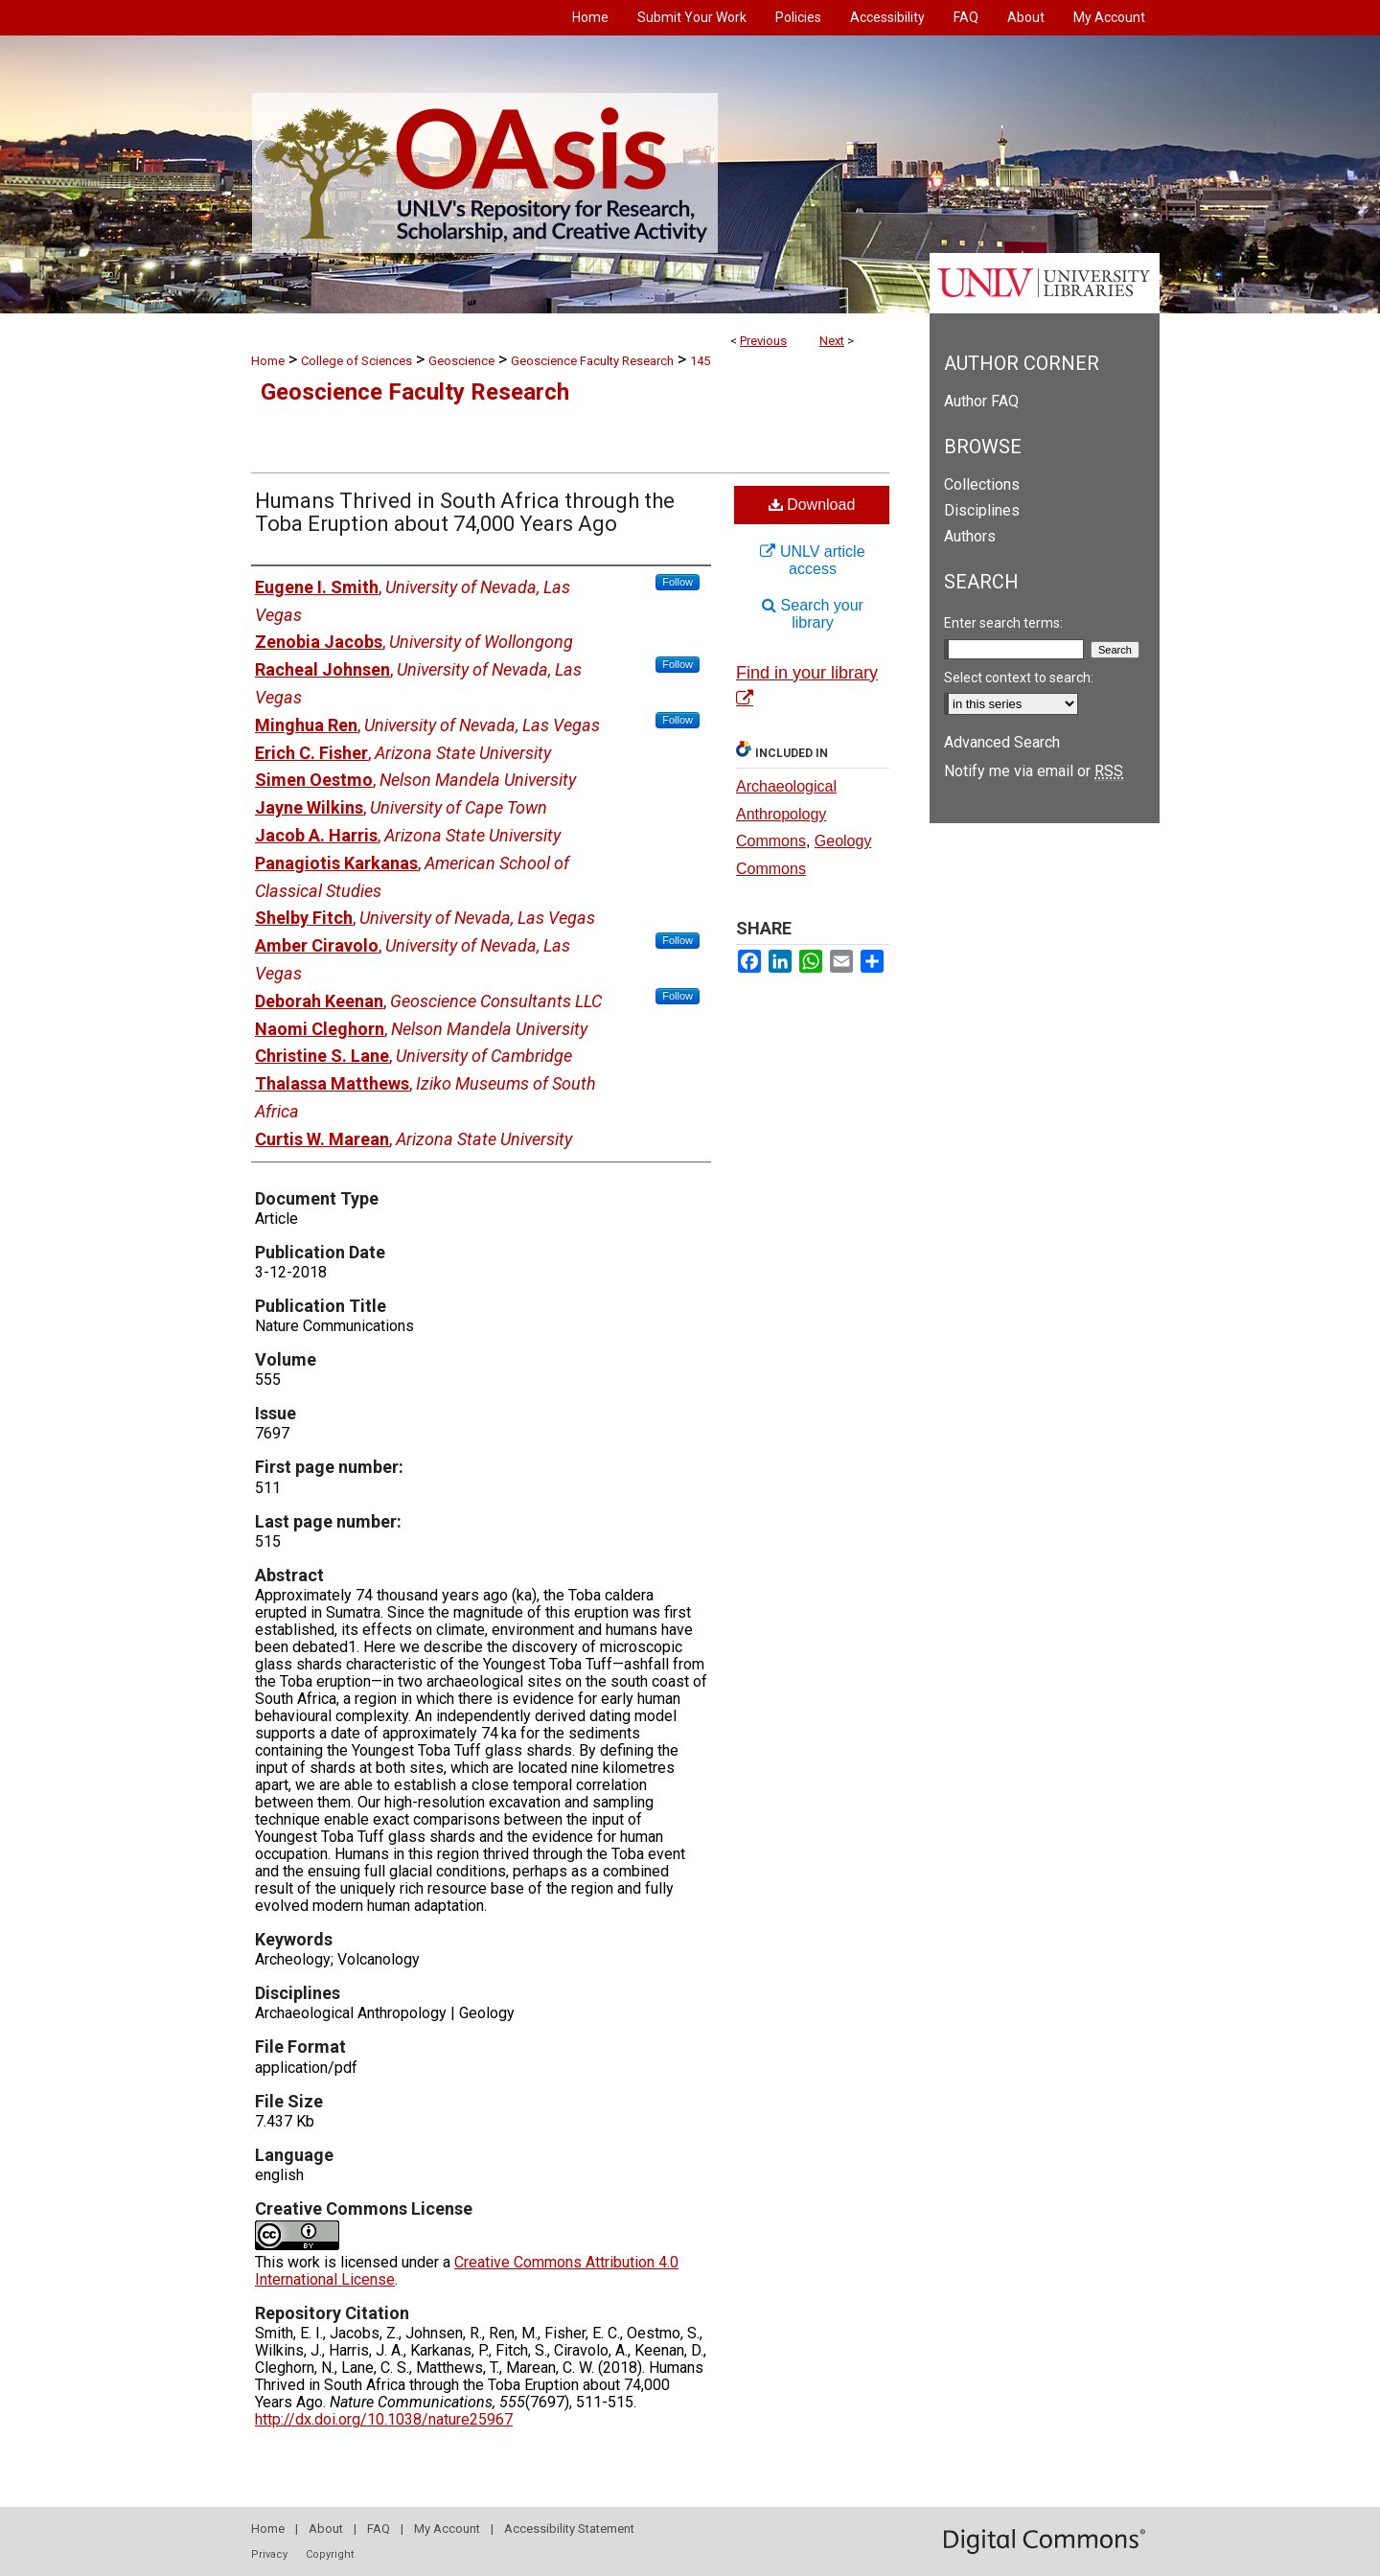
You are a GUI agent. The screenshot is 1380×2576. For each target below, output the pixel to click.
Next (831, 341)
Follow (677, 581)
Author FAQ (981, 401)
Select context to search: (1018, 677)
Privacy (269, 2554)
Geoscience (461, 361)
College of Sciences (356, 361)
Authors (970, 536)
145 (700, 361)
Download (812, 504)
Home (268, 361)
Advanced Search (1002, 742)
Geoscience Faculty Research (592, 361)
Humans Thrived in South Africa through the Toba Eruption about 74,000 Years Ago (465, 512)
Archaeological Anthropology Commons (786, 814)
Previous (763, 341)
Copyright (330, 2554)
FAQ (378, 2528)
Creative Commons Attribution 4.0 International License (466, 2270)
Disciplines (982, 510)
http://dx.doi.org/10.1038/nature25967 (384, 2419)
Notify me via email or (1033, 771)
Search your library (812, 614)
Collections (982, 484)
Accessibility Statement (569, 2528)
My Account (447, 2528)
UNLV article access (812, 560)
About (326, 2528)
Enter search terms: (1003, 623)
